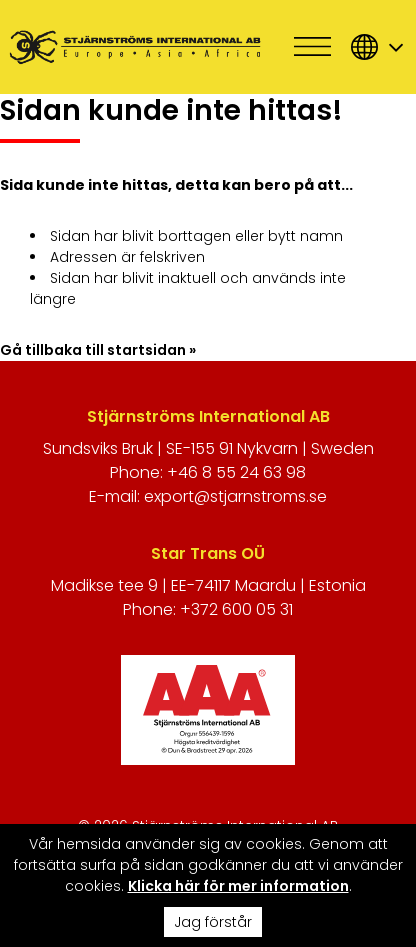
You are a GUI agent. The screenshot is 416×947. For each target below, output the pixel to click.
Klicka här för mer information (238, 886)
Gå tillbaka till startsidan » (98, 350)
